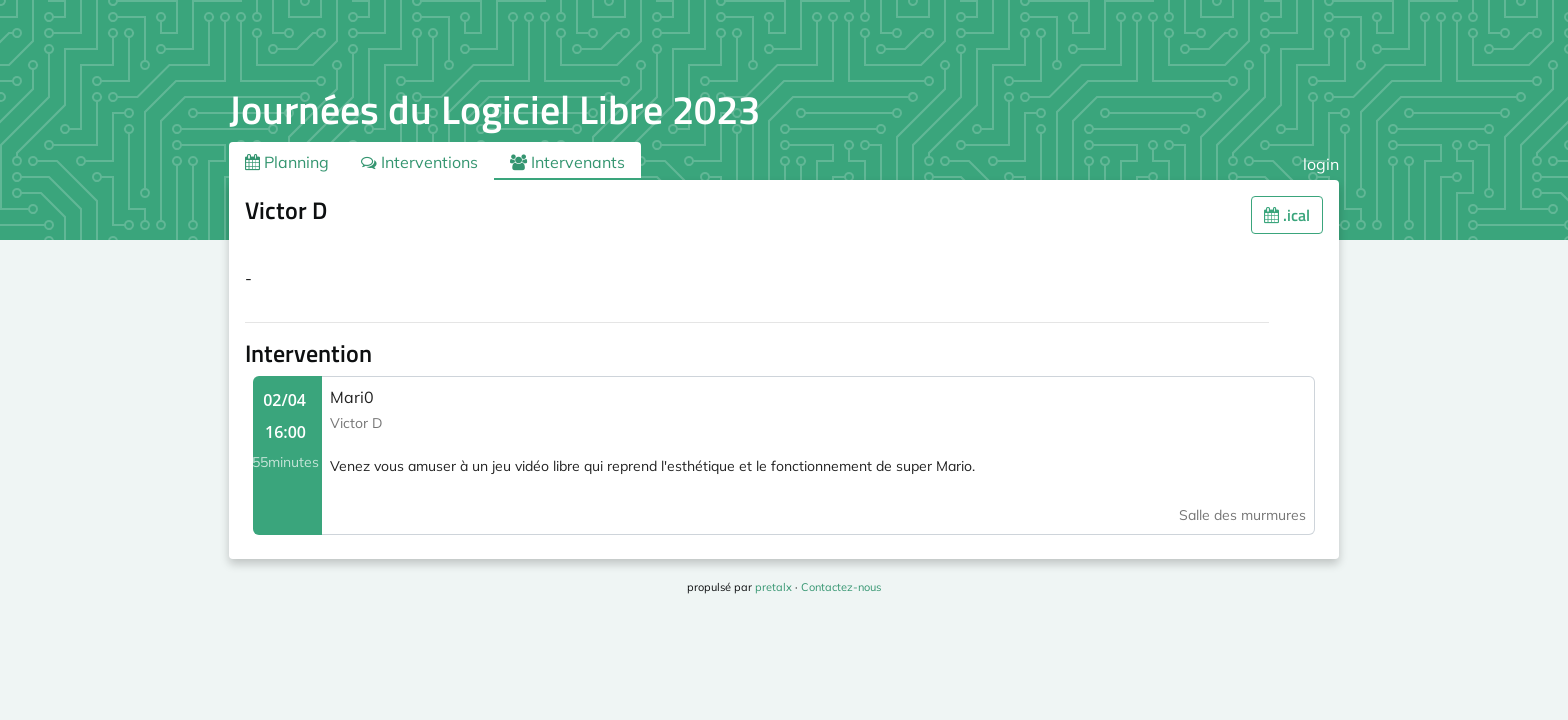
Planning (287, 162)
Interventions (419, 162)
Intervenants (567, 162)
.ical (1287, 215)
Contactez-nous (841, 587)
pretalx (773, 587)
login (1321, 164)
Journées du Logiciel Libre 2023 (494, 109)
